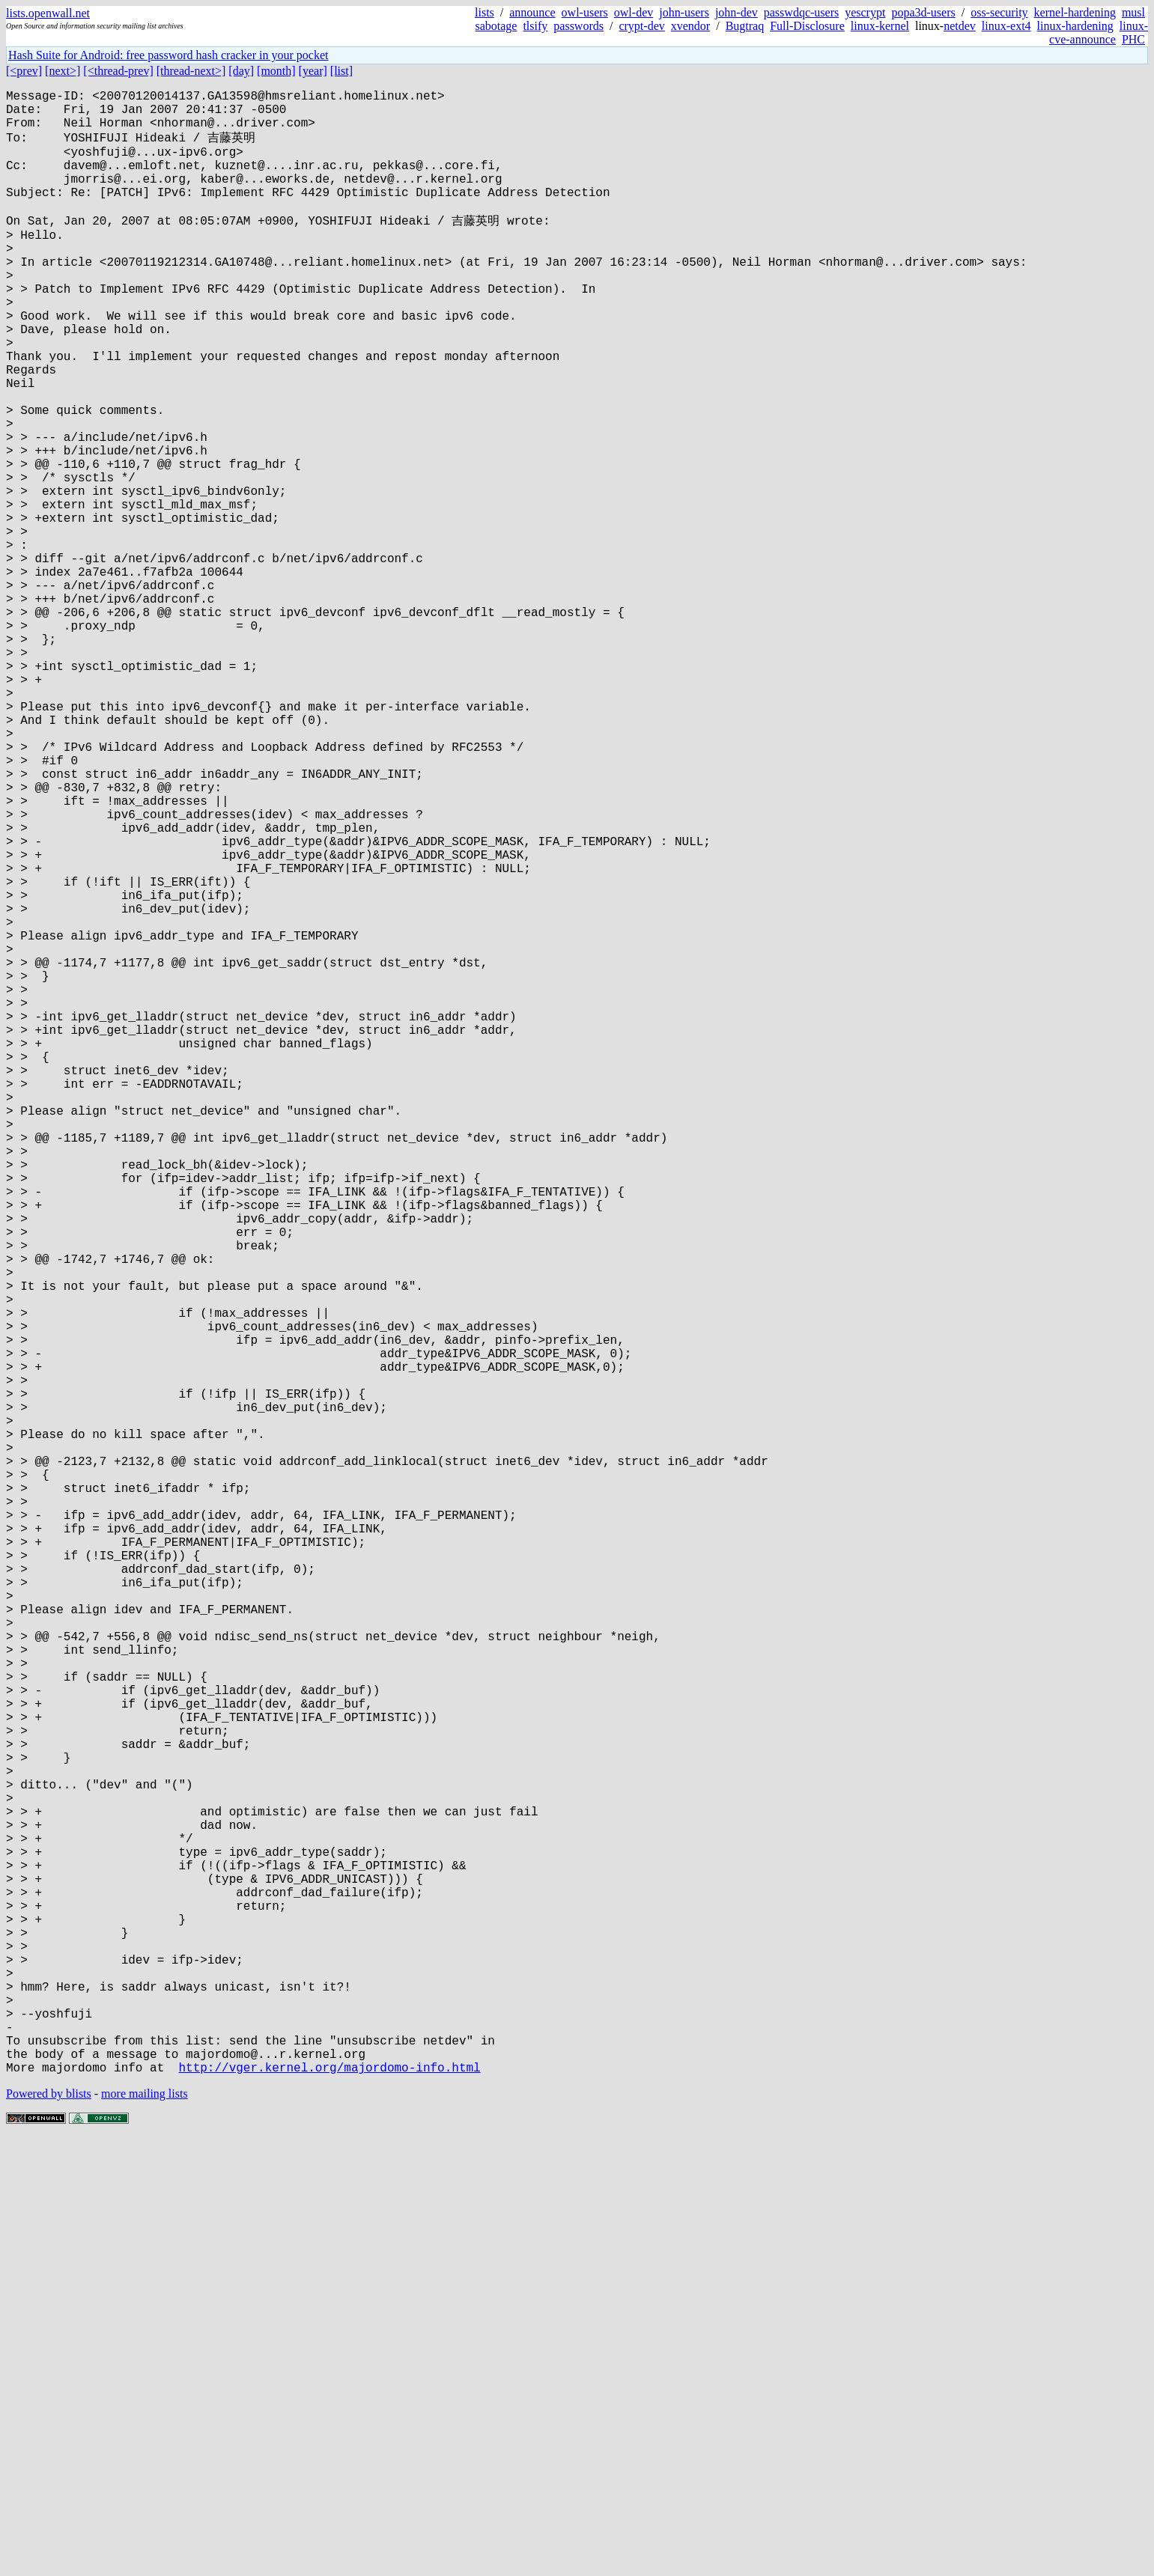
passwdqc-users (801, 12)
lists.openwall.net (48, 13)
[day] (241, 70)
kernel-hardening (1075, 12)
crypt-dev (641, 25)
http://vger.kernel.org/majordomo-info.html (329, 2504)
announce (532, 12)
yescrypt (865, 12)
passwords (578, 25)
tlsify (535, 25)
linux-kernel (880, 25)
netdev (960, 25)
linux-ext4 (1006, 25)
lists (484, 12)
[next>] (62, 70)
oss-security (999, 12)
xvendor (690, 25)
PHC (1133, 39)
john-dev (736, 12)
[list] (341, 70)
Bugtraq (745, 25)
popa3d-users (923, 12)
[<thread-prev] (118, 70)
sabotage (496, 25)
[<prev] (24, 70)
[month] (276, 70)
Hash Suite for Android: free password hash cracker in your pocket (168, 55)
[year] (313, 70)
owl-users (585, 12)
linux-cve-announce (1098, 32)
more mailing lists (144, 2530)
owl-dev (633, 12)
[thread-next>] (191, 70)
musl (1133, 12)
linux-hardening (1075, 25)
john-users (684, 12)
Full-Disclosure (807, 25)
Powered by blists (48, 2530)
